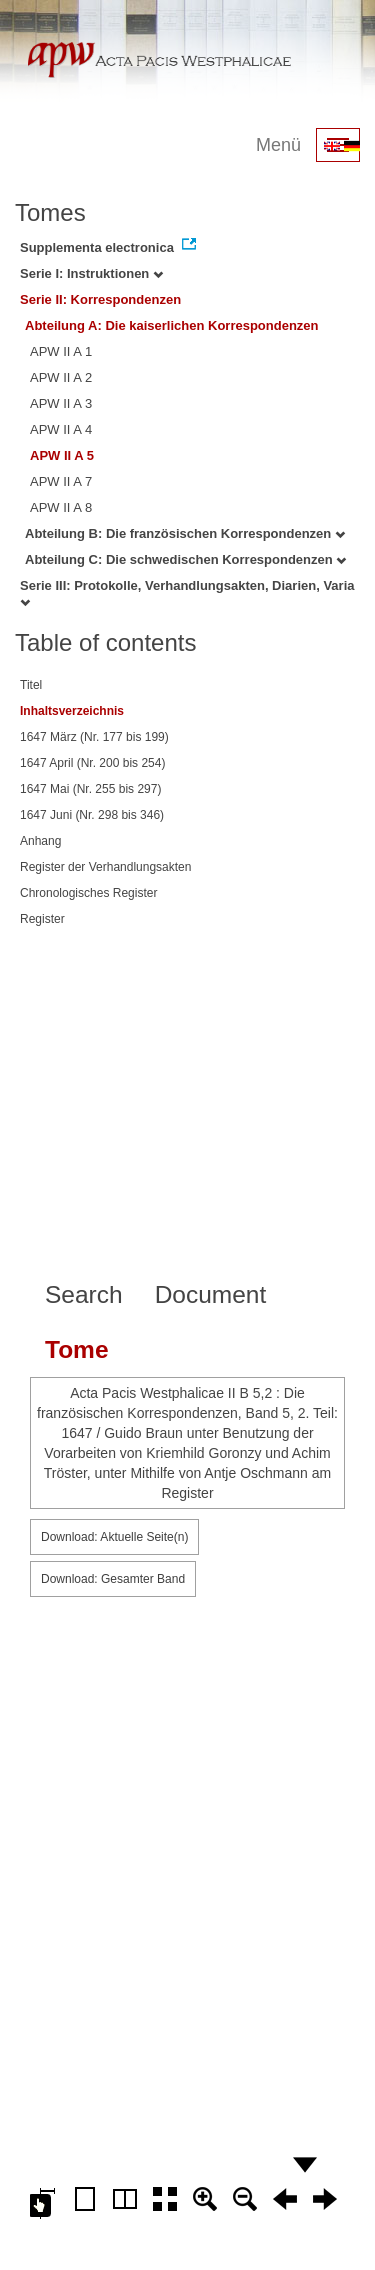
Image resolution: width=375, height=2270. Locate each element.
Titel (31, 685)
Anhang (40, 841)
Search (84, 1294)
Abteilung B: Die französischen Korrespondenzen (185, 533)
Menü (278, 145)
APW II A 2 (61, 377)
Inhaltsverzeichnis (72, 711)
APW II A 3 (61, 403)
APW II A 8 (61, 507)
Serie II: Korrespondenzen (100, 299)
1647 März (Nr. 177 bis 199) (94, 737)
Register (42, 919)
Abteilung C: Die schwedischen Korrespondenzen (185, 559)
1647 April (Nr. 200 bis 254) (92, 763)
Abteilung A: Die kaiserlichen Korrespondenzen (172, 325)
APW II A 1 (61, 351)
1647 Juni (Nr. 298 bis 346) (92, 815)
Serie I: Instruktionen (91, 273)
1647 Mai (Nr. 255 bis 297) (90, 789)
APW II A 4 (61, 429)
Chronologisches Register (88, 893)
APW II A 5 (62, 455)
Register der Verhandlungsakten (105, 867)
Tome (77, 1349)
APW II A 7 (61, 481)
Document (211, 1294)
